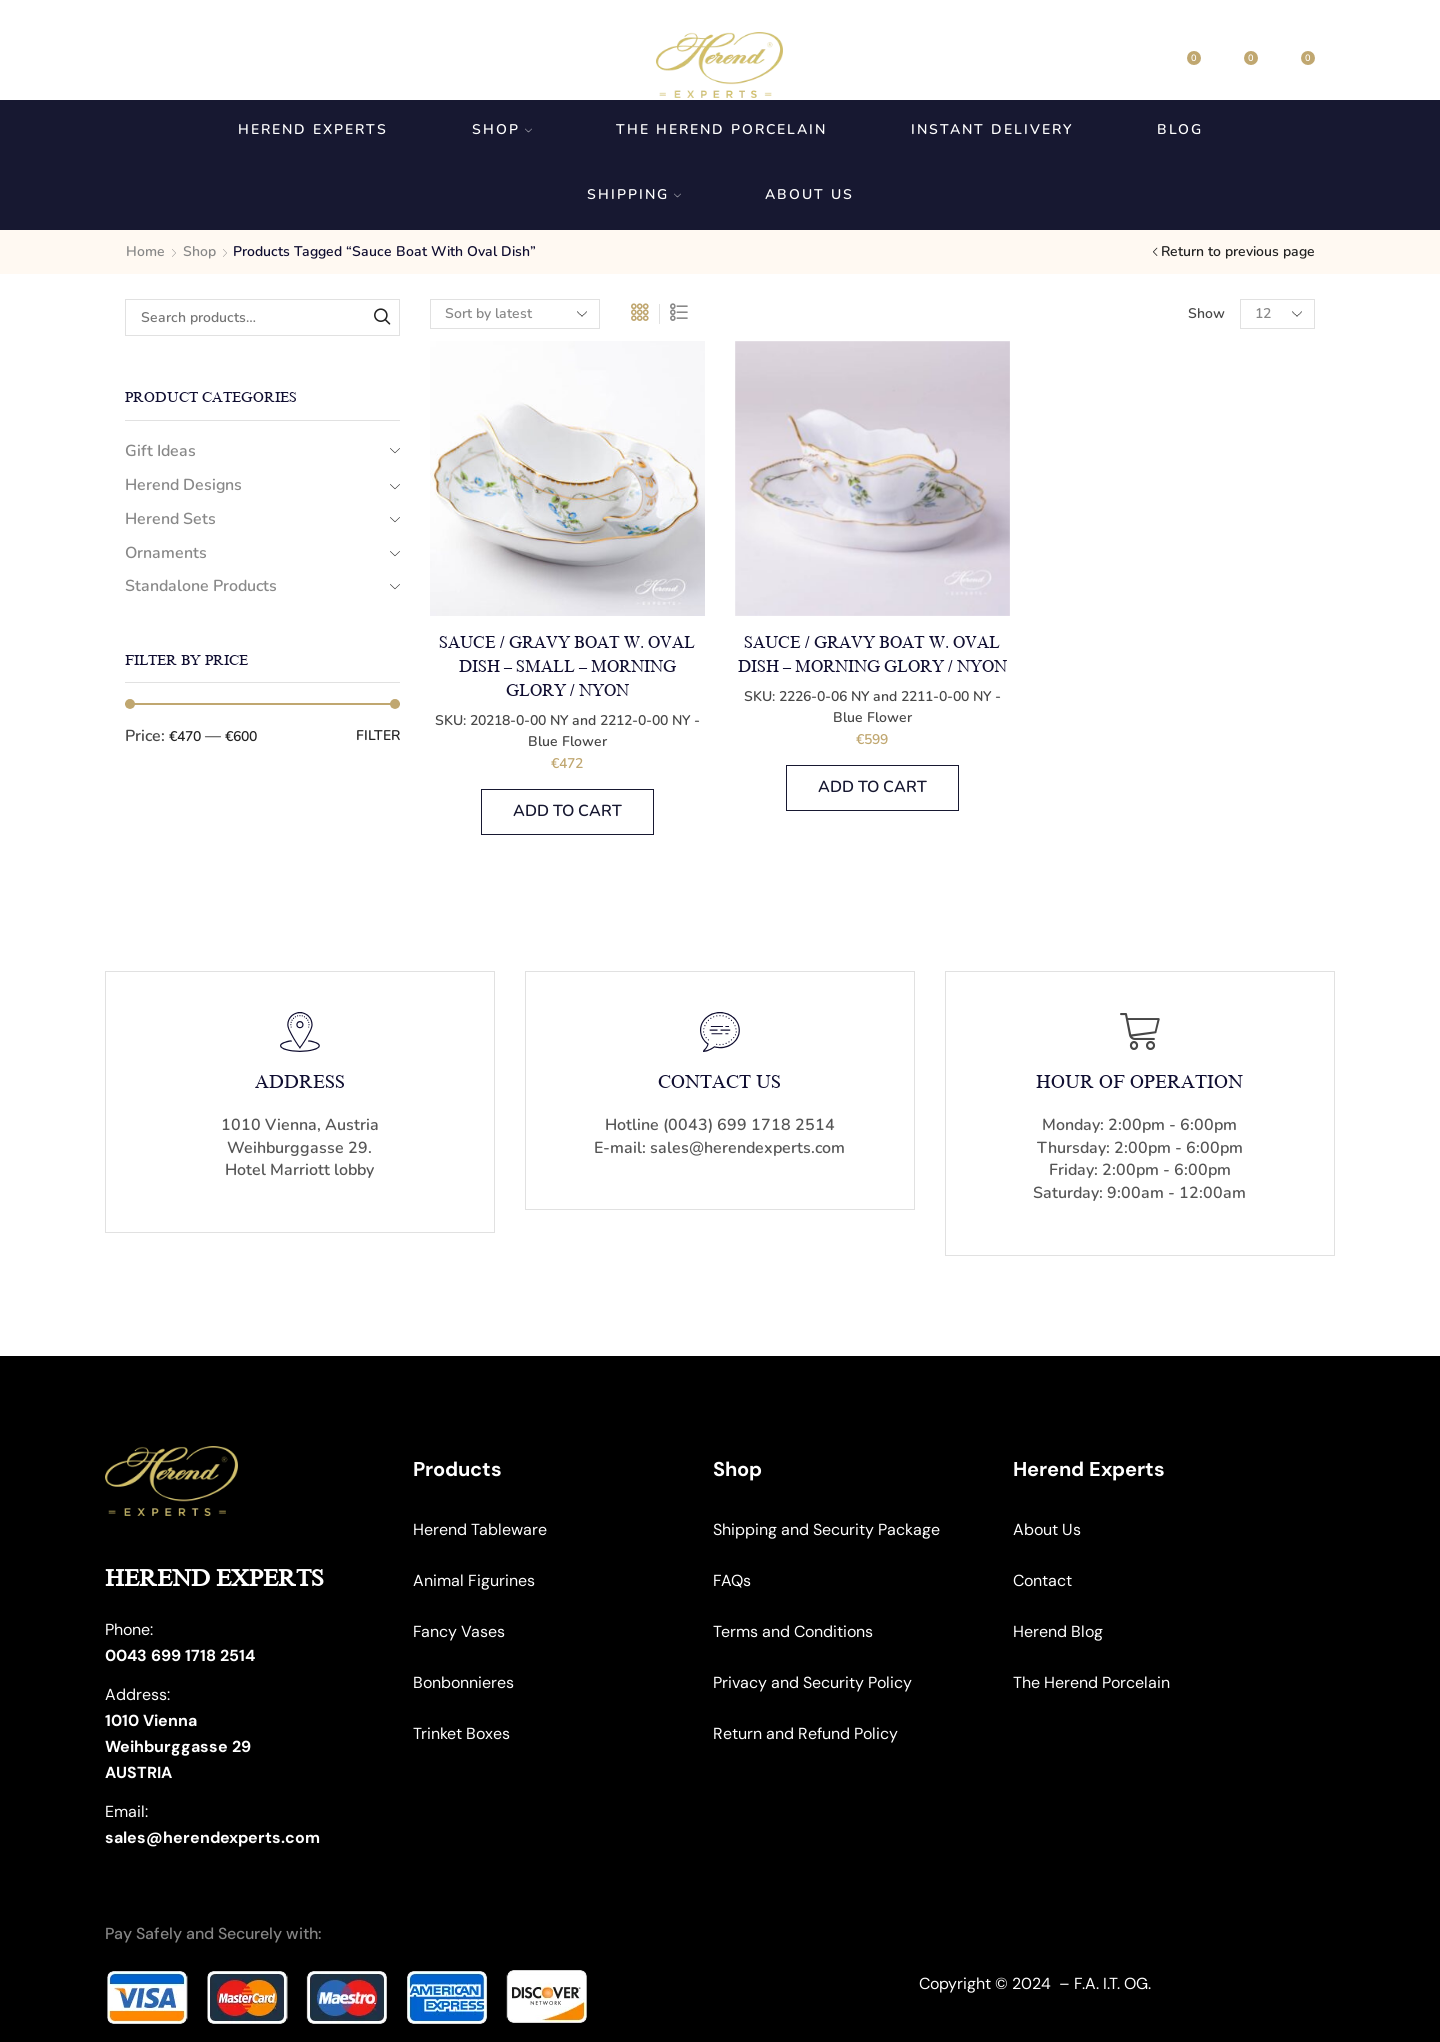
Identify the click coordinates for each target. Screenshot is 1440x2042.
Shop (502, 129)
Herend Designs (183, 485)
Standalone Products (201, 586)
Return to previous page (1238, 251)
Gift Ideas (160, 451)
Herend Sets (170, 519)
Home (145, 251)
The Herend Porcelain (721, 129)
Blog (1180, 129)
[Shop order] (515, 314)
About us (809, 194)
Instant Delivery (992, 129)
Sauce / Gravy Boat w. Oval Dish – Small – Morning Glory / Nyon (567, 667)
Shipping (634, 194)
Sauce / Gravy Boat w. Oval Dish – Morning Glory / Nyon (872, 655)
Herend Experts (313, 129)
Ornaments (166, 553)
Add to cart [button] (567, 811)
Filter (378, 735)
